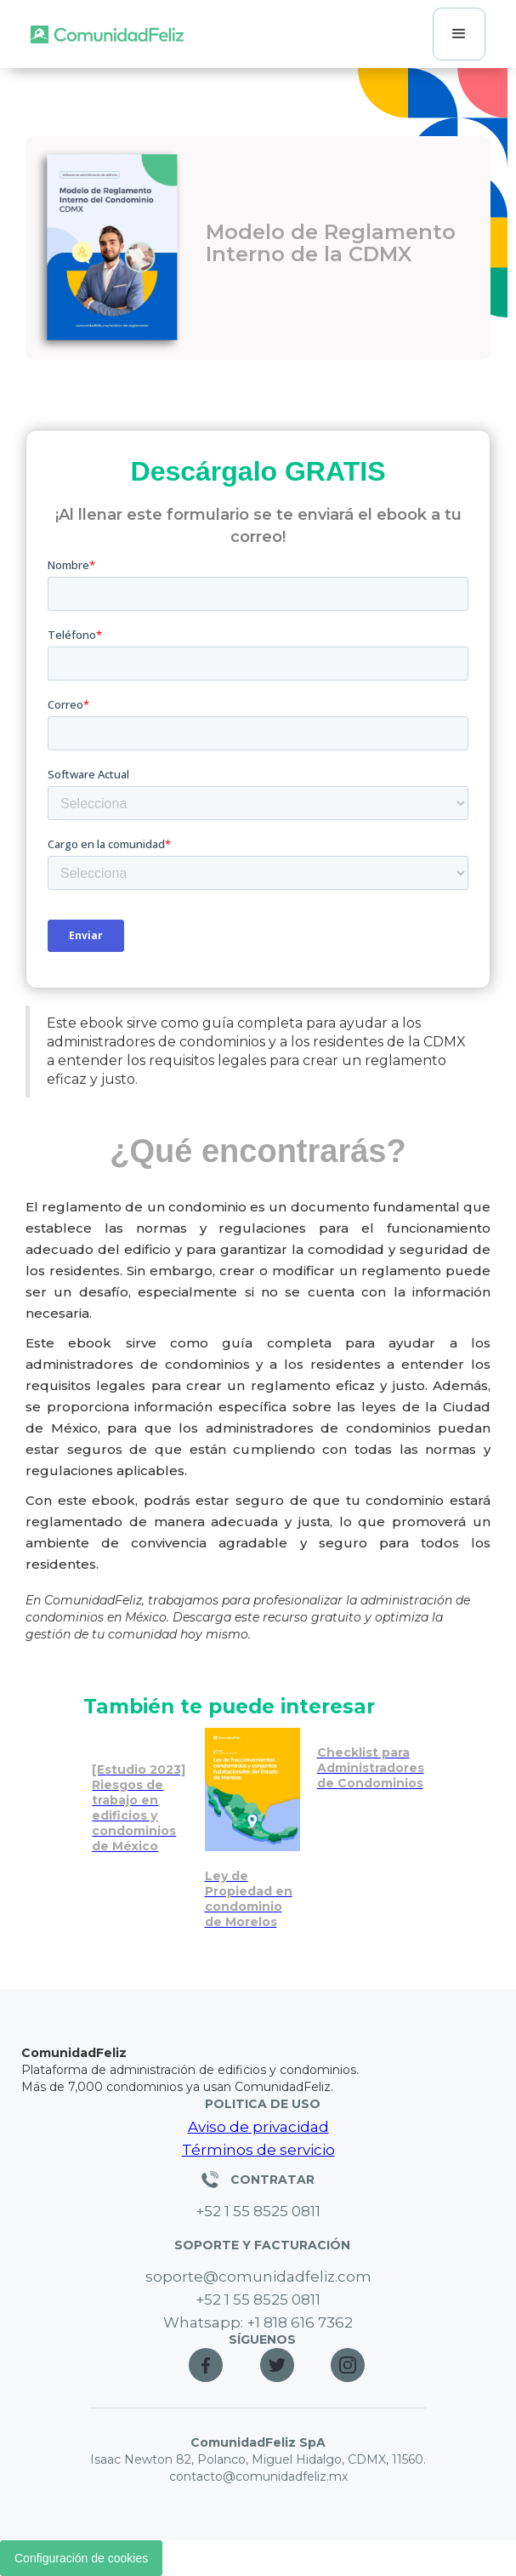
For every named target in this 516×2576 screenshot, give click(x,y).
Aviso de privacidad (258, 2126)
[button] (459, 34)
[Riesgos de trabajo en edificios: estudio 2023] (139, 1795)
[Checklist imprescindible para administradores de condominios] (370, 1763)
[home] (107, 34)
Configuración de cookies (81, 2558)
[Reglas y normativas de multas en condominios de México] (252, 1833)
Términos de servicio (258, 2149)
